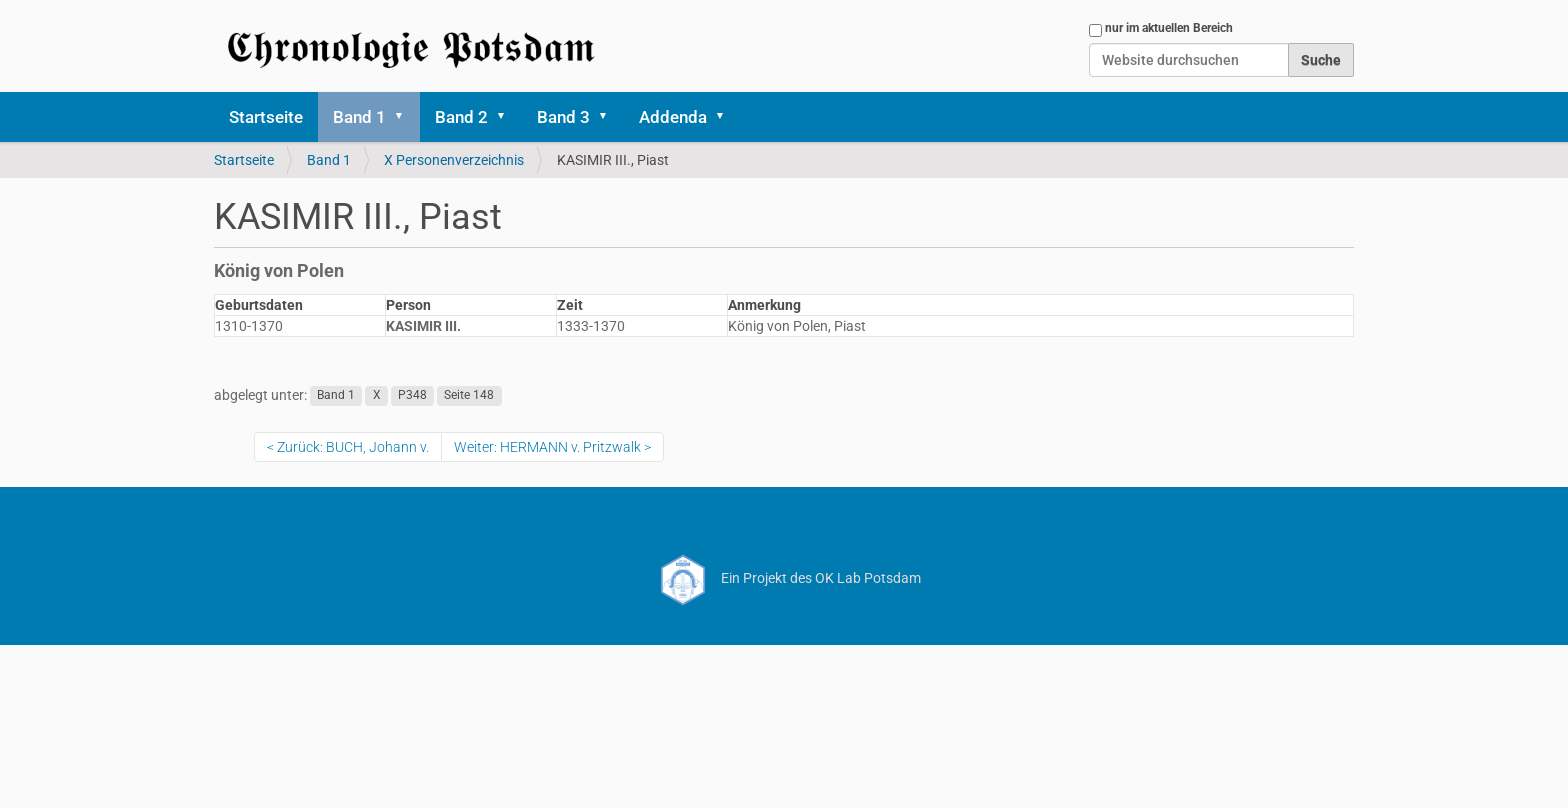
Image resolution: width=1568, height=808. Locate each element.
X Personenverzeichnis (454, 160)
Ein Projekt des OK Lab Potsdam (784, 578)
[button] (406, 117)
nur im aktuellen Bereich (1169, 28)
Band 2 (461, 117)
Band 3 (563, 117)
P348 (412, 396)
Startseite (266, 117)
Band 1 (359, 117)
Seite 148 (469, 396)
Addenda (673, 117)
